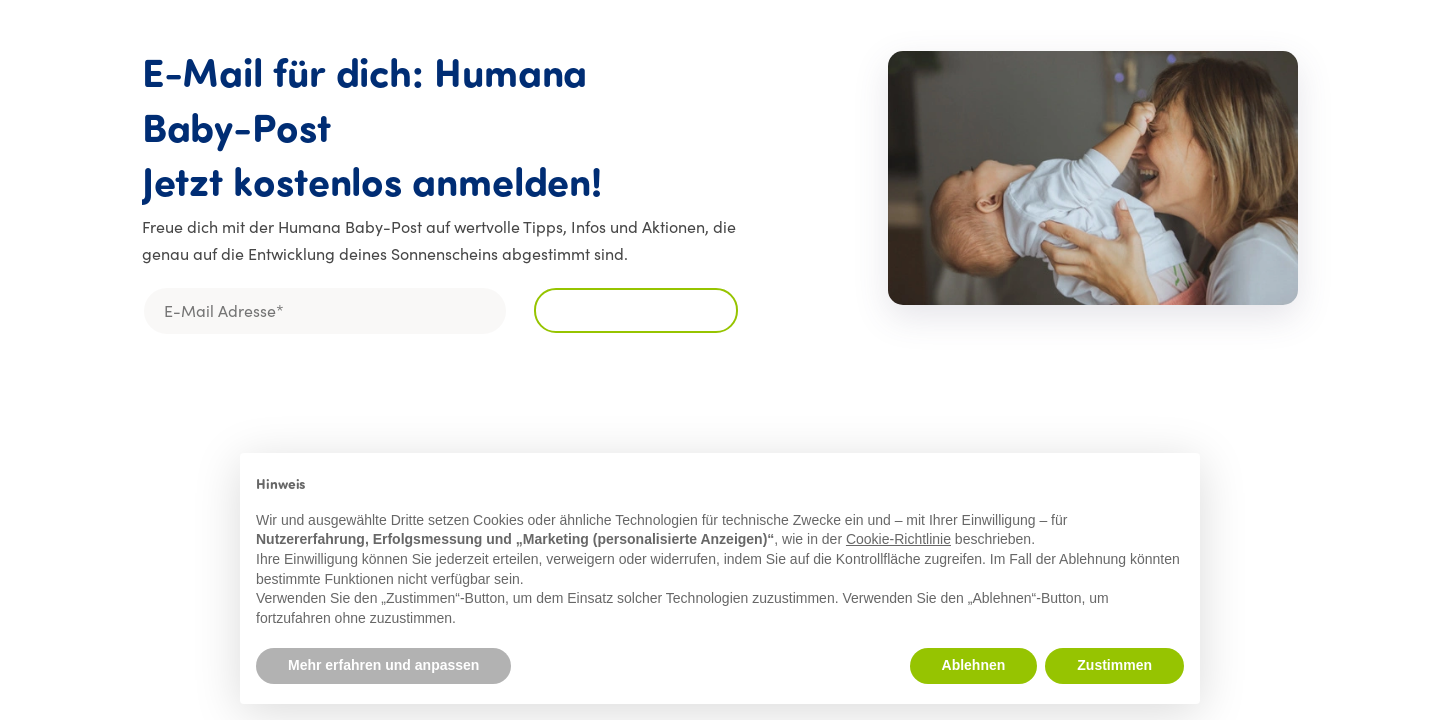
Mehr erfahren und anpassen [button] (383, 665)
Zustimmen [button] (1114, 665)
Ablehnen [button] (974, 665)
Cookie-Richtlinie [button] (898, 539)
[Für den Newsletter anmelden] (636, 310)
